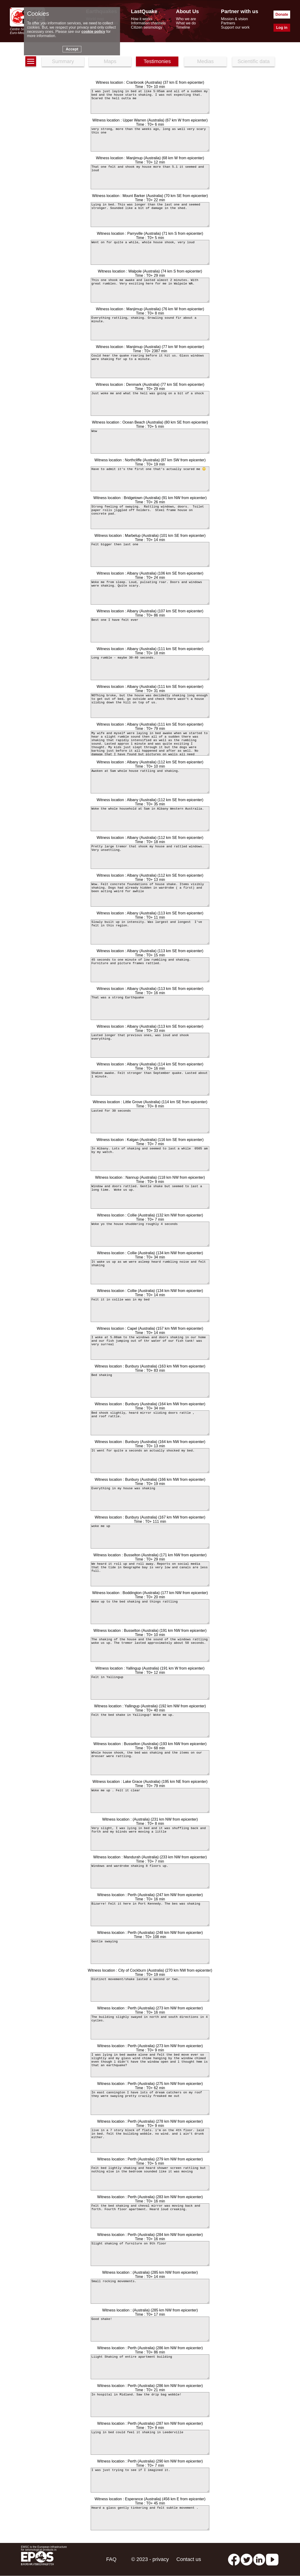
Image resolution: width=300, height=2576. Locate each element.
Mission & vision (234, 19)
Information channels (148, 23)
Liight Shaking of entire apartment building (150, 2366)
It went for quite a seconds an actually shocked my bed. (150, 1460)
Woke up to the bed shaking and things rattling (150, 1611)
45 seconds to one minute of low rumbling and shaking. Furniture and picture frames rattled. (150, 969)
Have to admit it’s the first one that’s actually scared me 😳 (150, 478)
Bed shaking (150, 1385)
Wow (150, 441)
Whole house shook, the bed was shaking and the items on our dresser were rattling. (150, 1762)
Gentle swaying (150, 1951)
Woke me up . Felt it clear (150, 1800)
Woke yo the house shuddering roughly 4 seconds (150, 1234)
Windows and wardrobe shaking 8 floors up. (150, 1876)
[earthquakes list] (30, 61)
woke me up (150, 1536)
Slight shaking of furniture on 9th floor (150, 2253)
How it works (141, 19)
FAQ (111, 2559)
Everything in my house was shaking (150, 1498)
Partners (228, 23)
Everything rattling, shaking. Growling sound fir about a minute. (150, 327)
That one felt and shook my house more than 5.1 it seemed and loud (150, 176)
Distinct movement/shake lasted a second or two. (150, 1989)
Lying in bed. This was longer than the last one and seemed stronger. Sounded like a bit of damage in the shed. (150, 214)
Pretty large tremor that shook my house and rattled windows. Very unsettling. (150, 856)
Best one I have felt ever (150, 629)
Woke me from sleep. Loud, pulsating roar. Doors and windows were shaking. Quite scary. (150, 592)
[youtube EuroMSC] (272, 2559)
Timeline (183, 27)
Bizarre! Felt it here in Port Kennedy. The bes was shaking (150, 1913)
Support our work (235, 27)
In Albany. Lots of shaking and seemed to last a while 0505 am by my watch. (150, 1158)
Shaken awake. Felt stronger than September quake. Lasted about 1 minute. (150, 1083)
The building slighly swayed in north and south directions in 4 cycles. (150, 2027)
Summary (63, 61)
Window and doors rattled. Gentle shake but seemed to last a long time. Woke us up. (150, 1196)
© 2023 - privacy (150, 2559)
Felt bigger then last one (150, 554)
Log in (281, 28)
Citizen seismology (146, 27)
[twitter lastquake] (246, 2559)
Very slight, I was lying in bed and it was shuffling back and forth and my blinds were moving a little (150, 1838)
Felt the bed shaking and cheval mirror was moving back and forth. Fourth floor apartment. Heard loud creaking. (150, 2215)
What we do (186, 23)
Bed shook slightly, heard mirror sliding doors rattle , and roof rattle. (150, 1422)
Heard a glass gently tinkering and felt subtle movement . (150, 2517)
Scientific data (253, 61)
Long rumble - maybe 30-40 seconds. (150, 667)
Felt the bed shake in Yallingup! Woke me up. (150, 1724)
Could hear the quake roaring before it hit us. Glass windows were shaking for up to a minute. (150, 365)
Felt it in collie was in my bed (150, 1309)
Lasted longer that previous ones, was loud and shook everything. (150, 1045)
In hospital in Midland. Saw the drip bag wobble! (150, 2404)
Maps (110, 61)
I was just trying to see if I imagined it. (150, 2480)
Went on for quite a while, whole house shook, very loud (150, 252)
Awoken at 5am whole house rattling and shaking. (150, 781)
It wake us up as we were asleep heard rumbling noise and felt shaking (150, 1271)
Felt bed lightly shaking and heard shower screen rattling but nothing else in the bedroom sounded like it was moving (150, 2178)
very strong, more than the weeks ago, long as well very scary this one (150, 139)
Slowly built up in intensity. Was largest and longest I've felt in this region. (150, 932)
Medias (205, 61)
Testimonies (157, 61)
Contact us (188, 2559)
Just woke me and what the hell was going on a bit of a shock (150, 403)
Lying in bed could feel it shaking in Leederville (150, 2442)
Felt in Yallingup (150, 1687)
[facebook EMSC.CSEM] (234, 2559)
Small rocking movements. (150, 2291)
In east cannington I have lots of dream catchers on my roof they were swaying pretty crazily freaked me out (150, 2102)
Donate (281, 14)
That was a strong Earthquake (150, 1007)
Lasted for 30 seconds (150, 1120)
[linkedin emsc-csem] (259, 2559)
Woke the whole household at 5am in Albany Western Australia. (150, 818)
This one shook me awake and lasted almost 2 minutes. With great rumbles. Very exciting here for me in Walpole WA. (150, 290)
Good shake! (150, 2329)
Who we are (186, 19)
